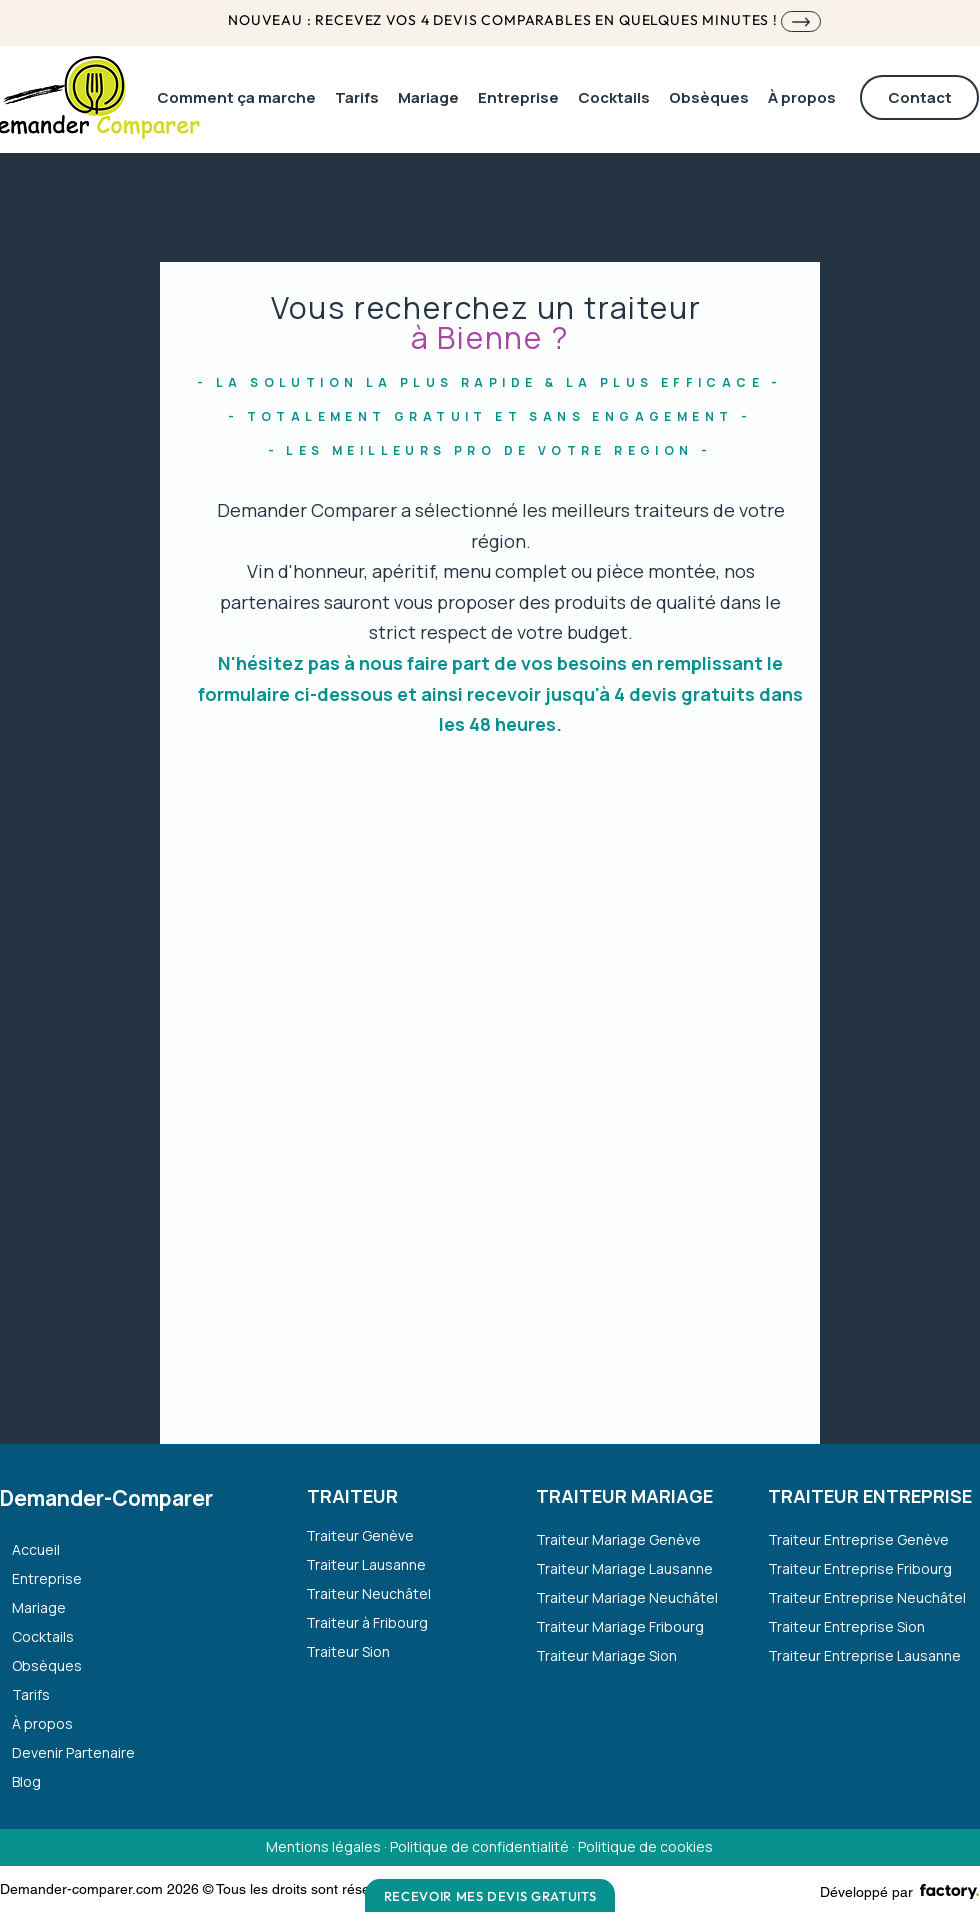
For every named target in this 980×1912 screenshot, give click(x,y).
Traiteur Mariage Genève (618, 1539)
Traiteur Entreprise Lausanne (863, 1655)
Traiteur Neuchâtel (368, 1593)
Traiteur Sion (348, 1651)
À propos (42, 1723)
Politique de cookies (645, 1846)
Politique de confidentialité (479, 1846)
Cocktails (43, 1636)
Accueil (36, 1549)
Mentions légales (325, 1846)
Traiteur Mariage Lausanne (624, 1568)
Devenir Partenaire (73, 1752)
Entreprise (47, 1578)
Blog (26, 1781)
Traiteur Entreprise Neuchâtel (863, 1597)
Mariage (39, 1607)
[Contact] (919, 97)
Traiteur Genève (360, 1535)
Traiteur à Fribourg (367, 1622)
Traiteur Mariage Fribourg (620, 1626)
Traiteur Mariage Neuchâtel (627, 1597)
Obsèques (47, 1665)
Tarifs (31, 1694)
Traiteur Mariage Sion (606, 1655)
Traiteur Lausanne (366, 1564)
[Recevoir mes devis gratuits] (490, 1895)
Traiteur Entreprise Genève (858, 1539)
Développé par (866, 1892)
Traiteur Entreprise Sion (846, 1626)
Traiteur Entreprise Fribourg (860, 1568)
